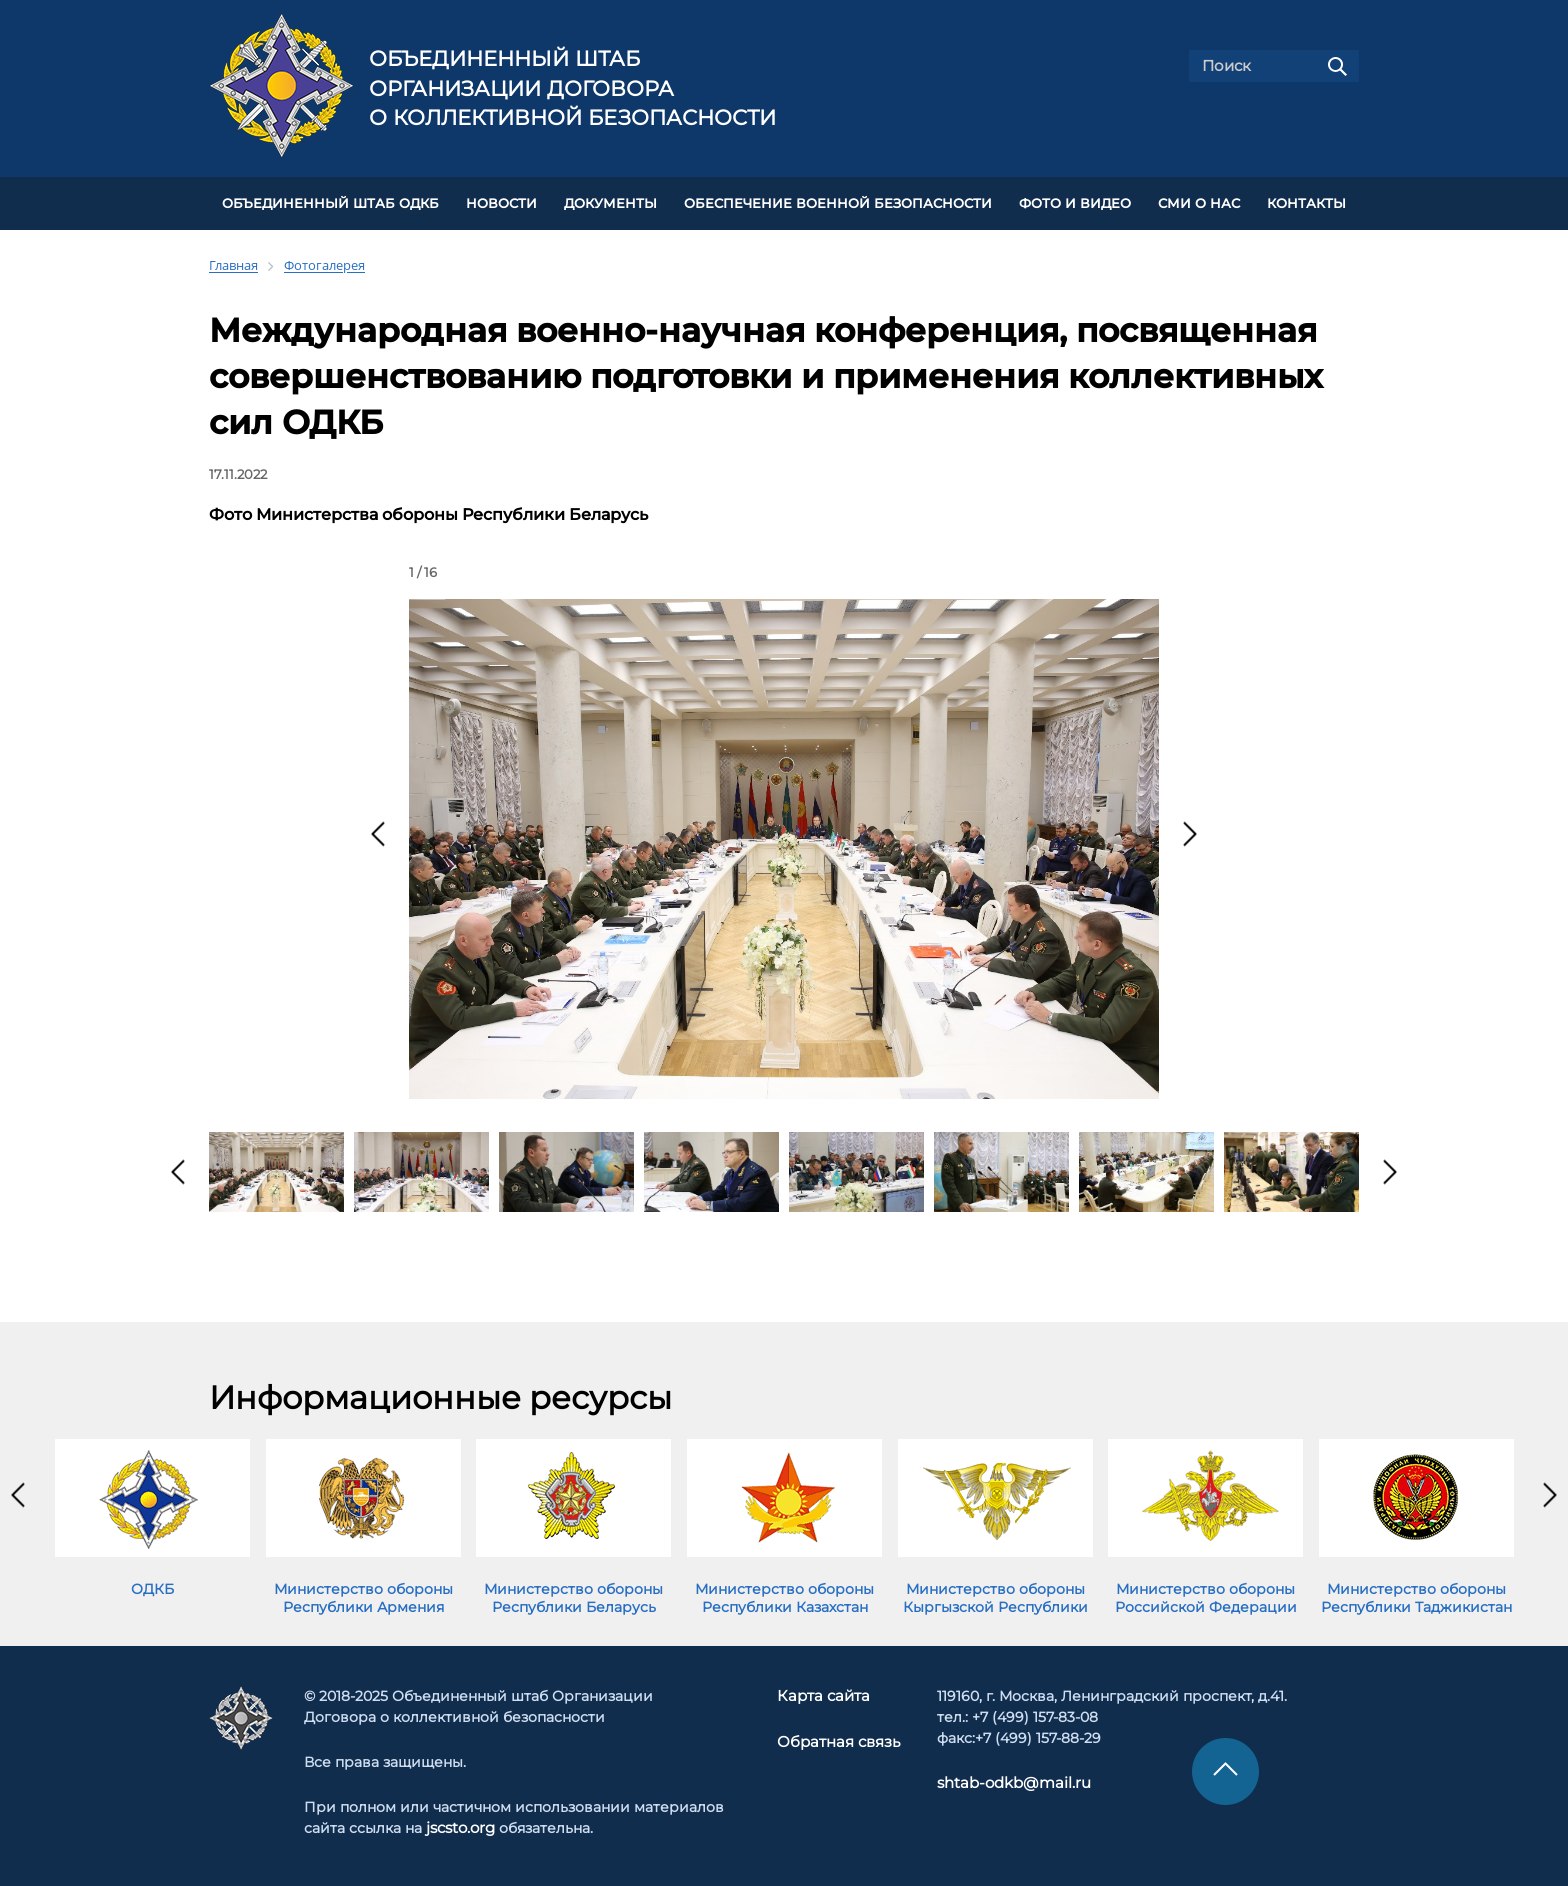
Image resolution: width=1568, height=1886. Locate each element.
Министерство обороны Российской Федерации (1206, 1594)
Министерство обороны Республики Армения (363, 1594)
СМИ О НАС (1199, 201)
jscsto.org (460, 1825)
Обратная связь (838, 1738)
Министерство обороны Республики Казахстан (784, 1594)
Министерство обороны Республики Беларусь (573, 1594)
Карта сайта (825, 1693)
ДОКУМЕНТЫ (610, 201)
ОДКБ (152, 1585)
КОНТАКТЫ (1306, 201)
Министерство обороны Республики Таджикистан (1416, 1594)
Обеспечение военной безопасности (838, 201)
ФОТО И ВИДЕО (1075, 201)
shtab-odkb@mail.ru (1005, 1780)
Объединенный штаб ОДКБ (330, 201)
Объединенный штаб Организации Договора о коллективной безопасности (572, 88)
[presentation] (378, 830)
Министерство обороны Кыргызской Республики (995, 1594)
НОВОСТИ (501, 201)
